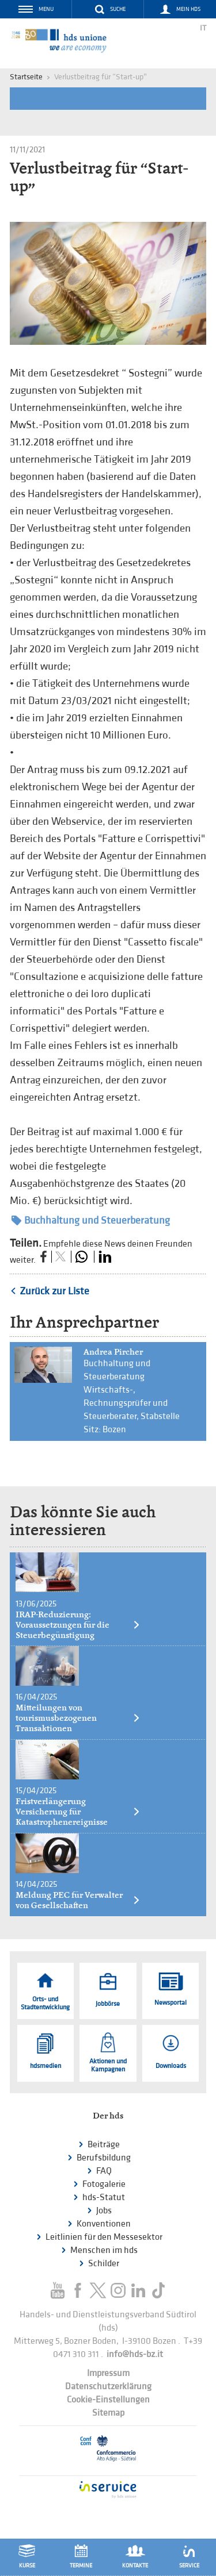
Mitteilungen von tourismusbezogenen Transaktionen (78, 1717)
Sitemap (108, 2413)
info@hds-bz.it (135, 2354)
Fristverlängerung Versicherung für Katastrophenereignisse (78, 1811)
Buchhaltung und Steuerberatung (91, 1220)
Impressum (108, 2373)
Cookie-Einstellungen (108, 2399)
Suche (118, 9)
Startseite (26, 77)
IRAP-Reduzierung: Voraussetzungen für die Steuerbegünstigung (78, 1624)
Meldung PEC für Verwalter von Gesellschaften (78, 1900)
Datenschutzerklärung (108, 2386)
